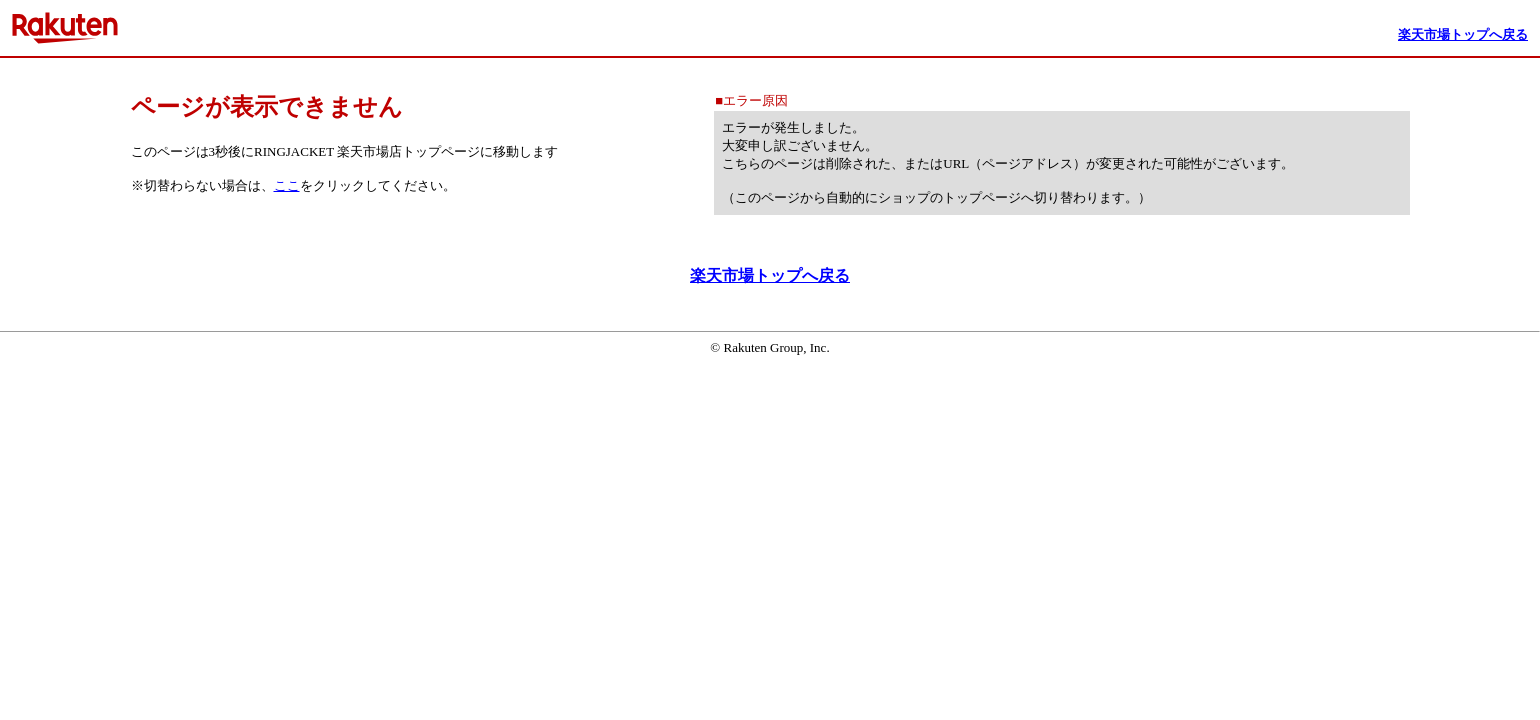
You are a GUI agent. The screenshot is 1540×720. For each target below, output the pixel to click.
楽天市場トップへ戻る (770, 275)
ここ (287, 185)
